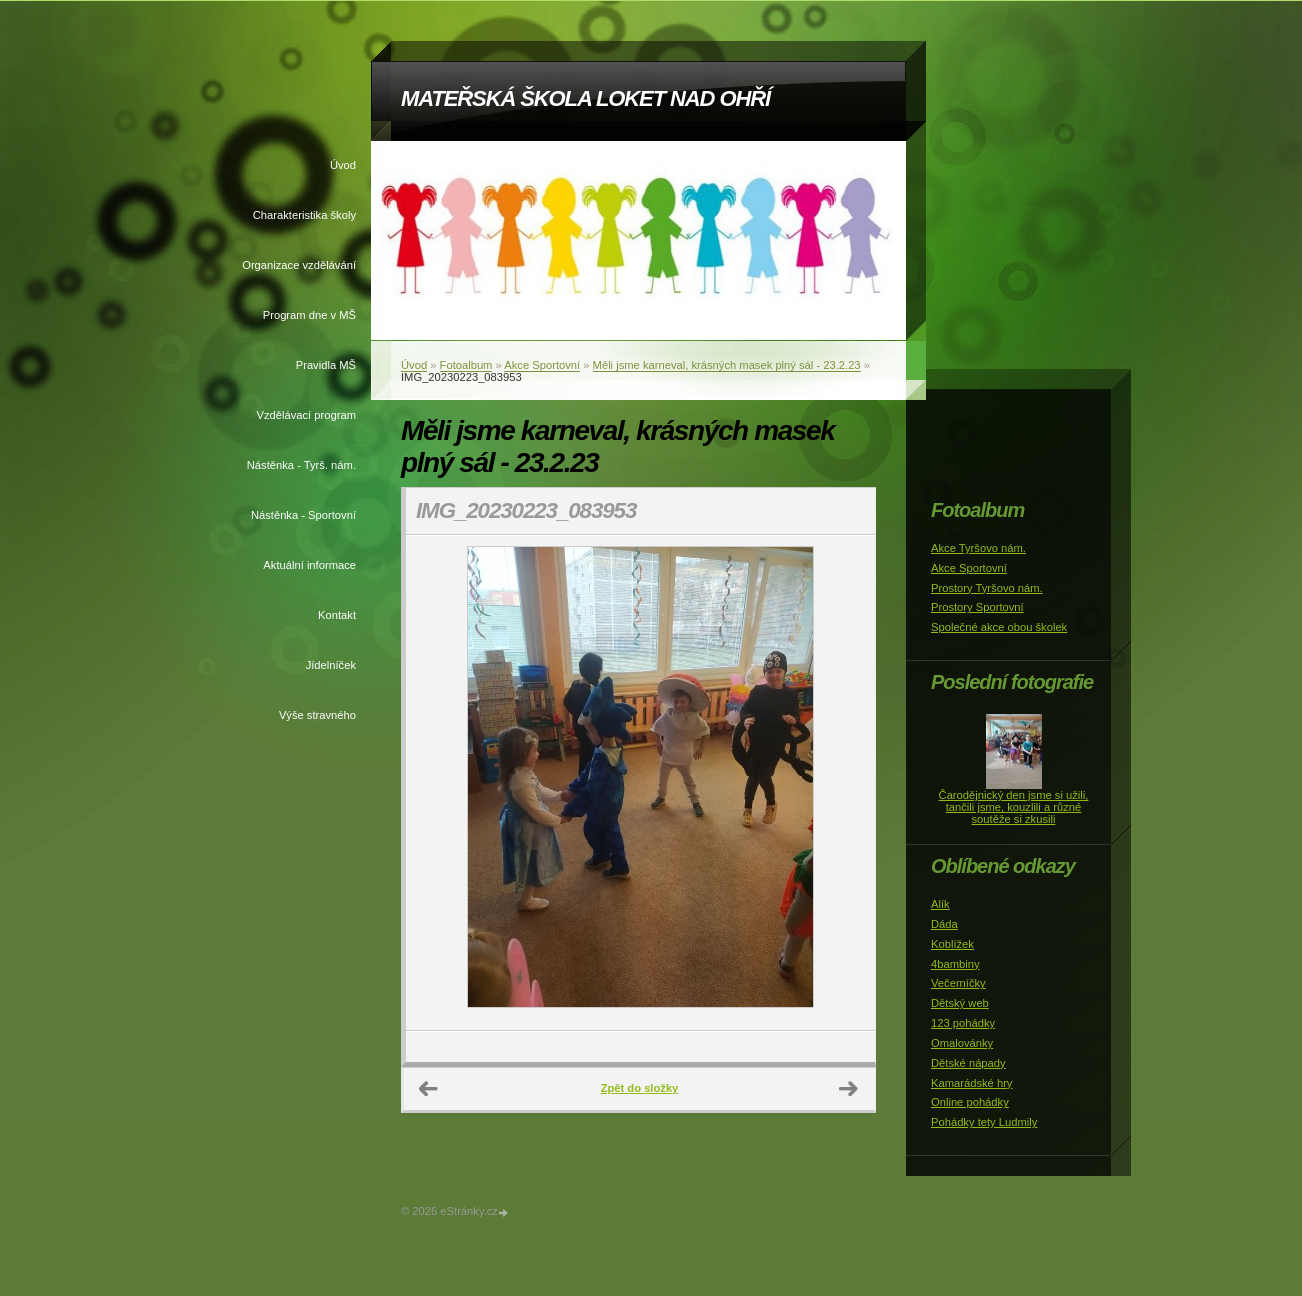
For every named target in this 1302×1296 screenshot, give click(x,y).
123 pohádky (963, 1023)
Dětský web (960, 1003)
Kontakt (337, 615)
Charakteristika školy (304, 215)
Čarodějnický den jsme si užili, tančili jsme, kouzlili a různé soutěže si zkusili (1014, 807)
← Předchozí (429, 1089)
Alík (940, 904)
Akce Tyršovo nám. (978, 548)
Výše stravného (317, 715)
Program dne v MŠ (309, 315)
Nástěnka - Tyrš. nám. (301, 465)
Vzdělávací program (307, 415)
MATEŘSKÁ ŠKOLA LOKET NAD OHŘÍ (585, 98)
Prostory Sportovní (977, 607)
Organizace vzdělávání (299, 265)
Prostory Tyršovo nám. (987, 588)
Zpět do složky (640, 1088)
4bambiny (955, 964)
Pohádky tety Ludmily (984, 1122)
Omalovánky (962, 1043)
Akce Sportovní (542, 365)
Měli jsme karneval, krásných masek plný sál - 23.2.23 (727, 365)
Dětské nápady (968, 1063)
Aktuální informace (309, 565)
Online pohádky (970, 1102)
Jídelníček (331, 665)
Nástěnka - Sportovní (303, 515)
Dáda (944, 924)
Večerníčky (958, 983)
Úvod (343, 165)
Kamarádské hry (971, 1083)
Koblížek (952, 944)
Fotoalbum (466, 365)
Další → (849, 1089)
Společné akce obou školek (999, 627)
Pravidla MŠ (326, 365)
